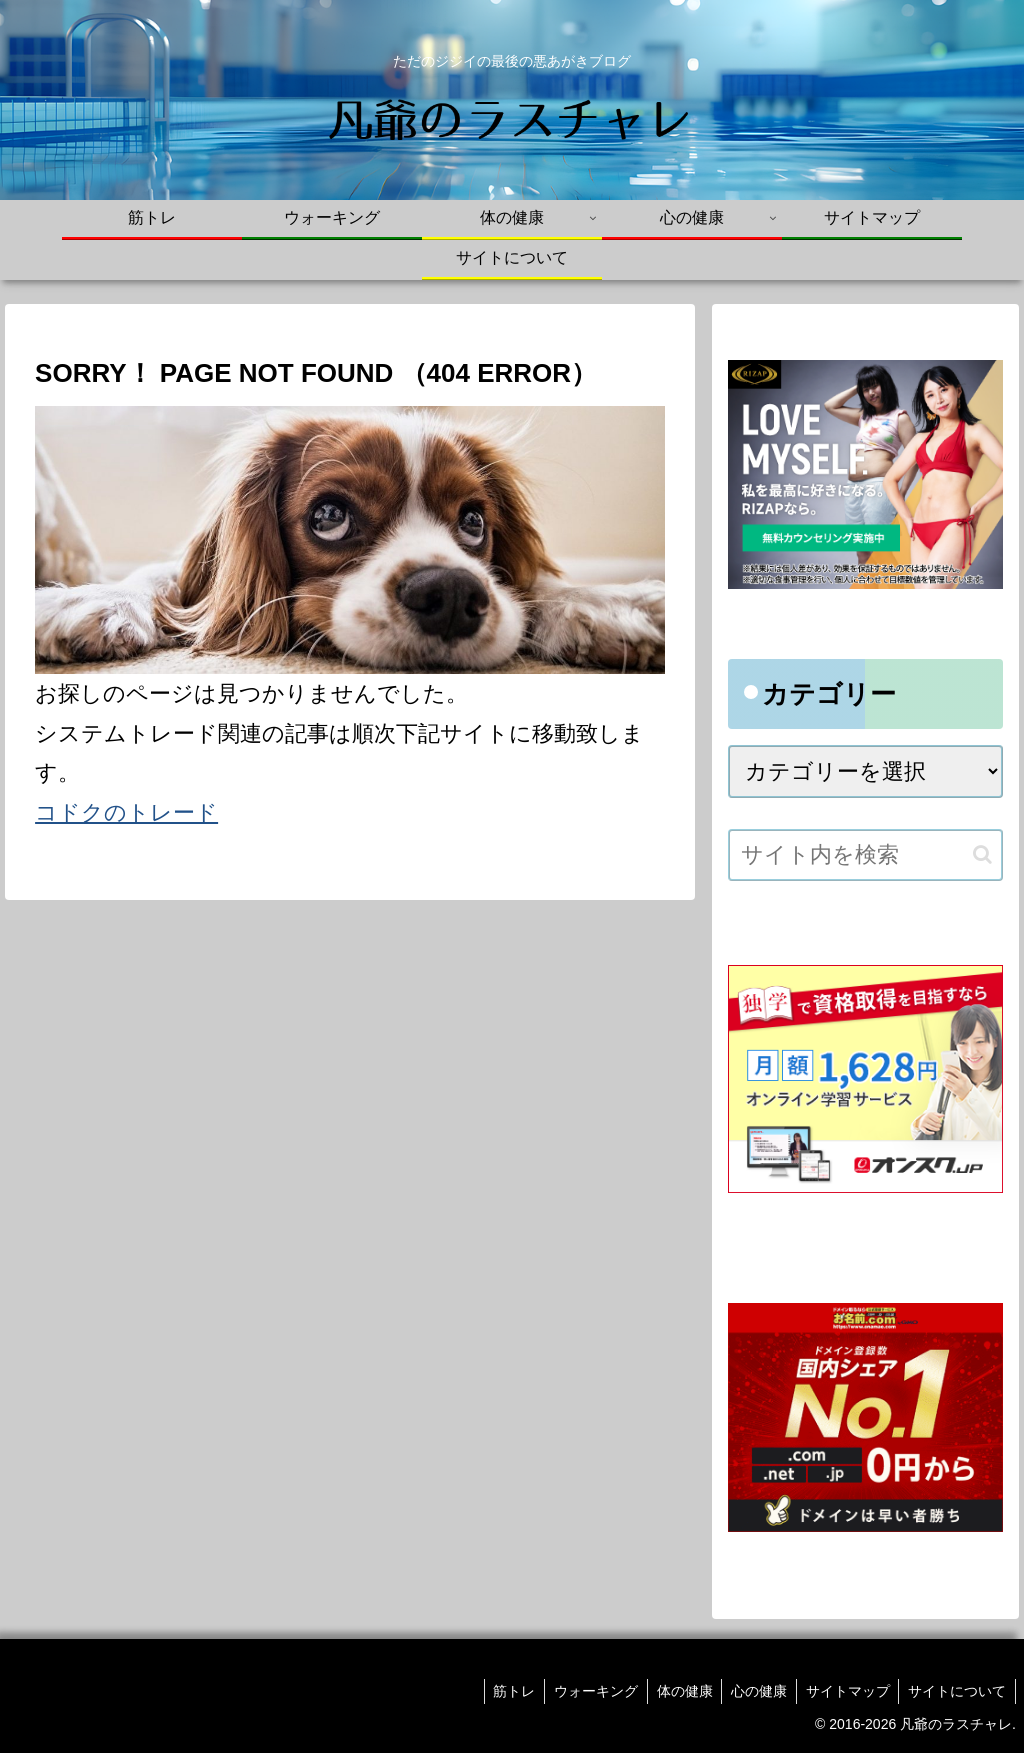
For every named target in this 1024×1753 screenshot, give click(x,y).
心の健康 (753, 1691)
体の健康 (676, 1691)
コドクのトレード (126, 812)
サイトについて (956, 1691)
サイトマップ (844, 1691)
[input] (865, 855)
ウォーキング (585, 1691)
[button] (982, 854)
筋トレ (501, 1691)
